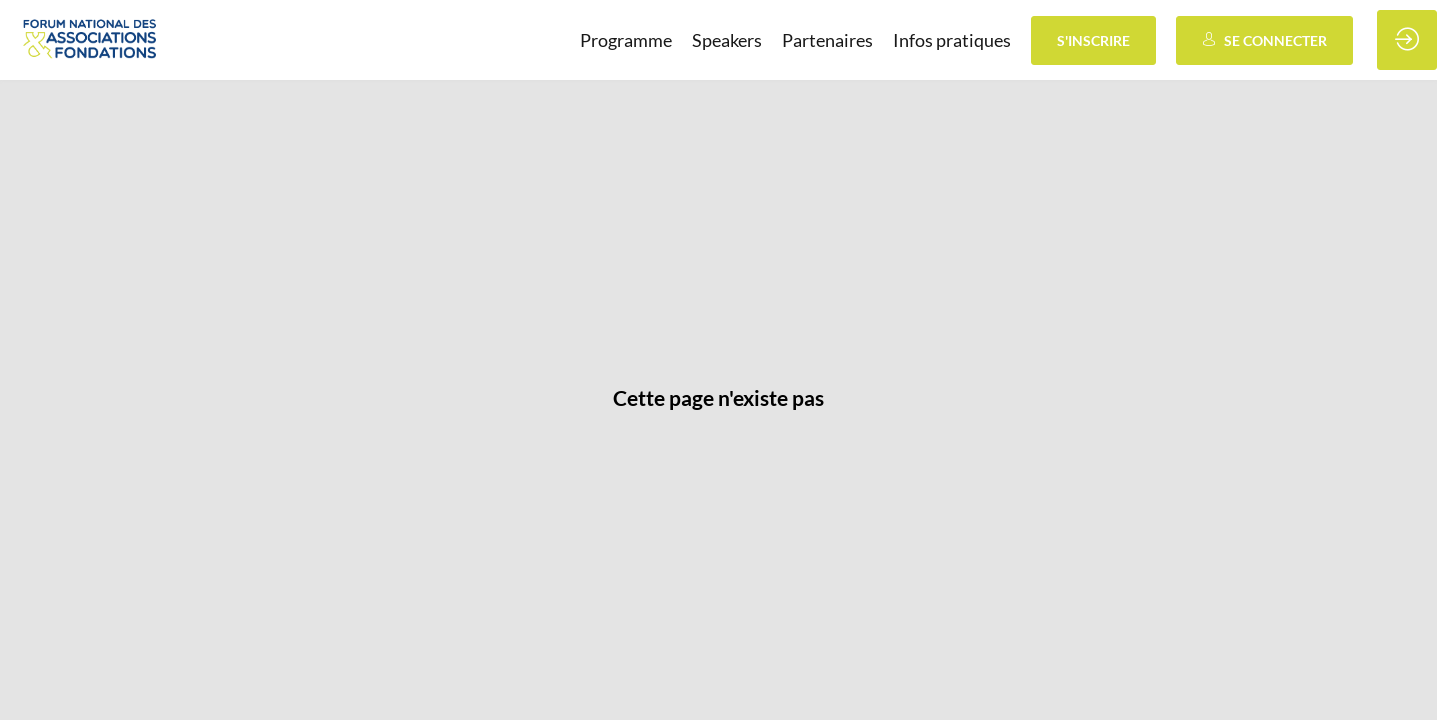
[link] (626, 40)
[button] (1093, 40)
